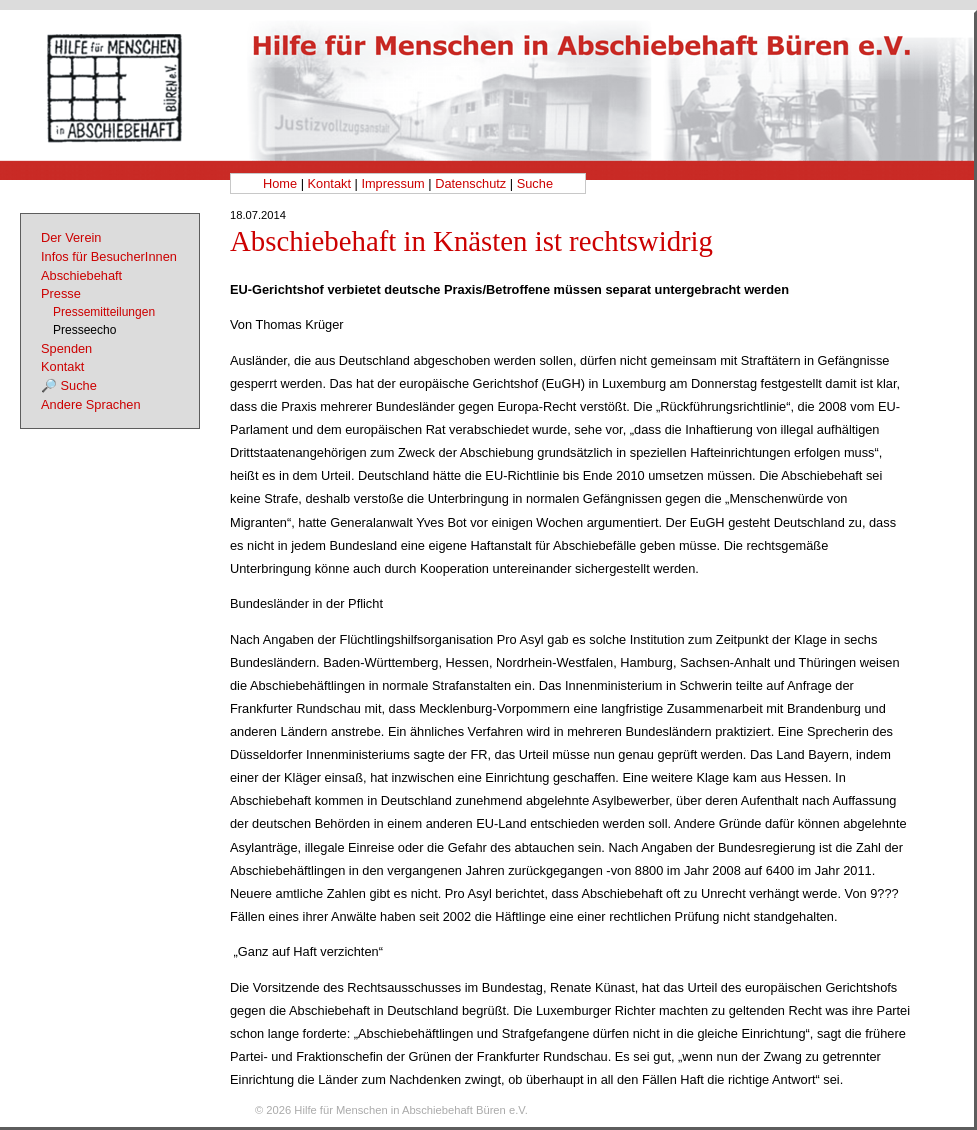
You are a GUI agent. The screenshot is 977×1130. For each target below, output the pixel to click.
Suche (535, 183)
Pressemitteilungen (104, 312)
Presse (61, 293)
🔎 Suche (69, 385)
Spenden (66, 348)
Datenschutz (470, 183)
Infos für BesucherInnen (109, 256)
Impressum (392, 183)
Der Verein (71, 237)
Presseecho (84, 330)
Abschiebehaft (81, 275)
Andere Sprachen (91, 404)
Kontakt (329, 183)
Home (280, 183)
